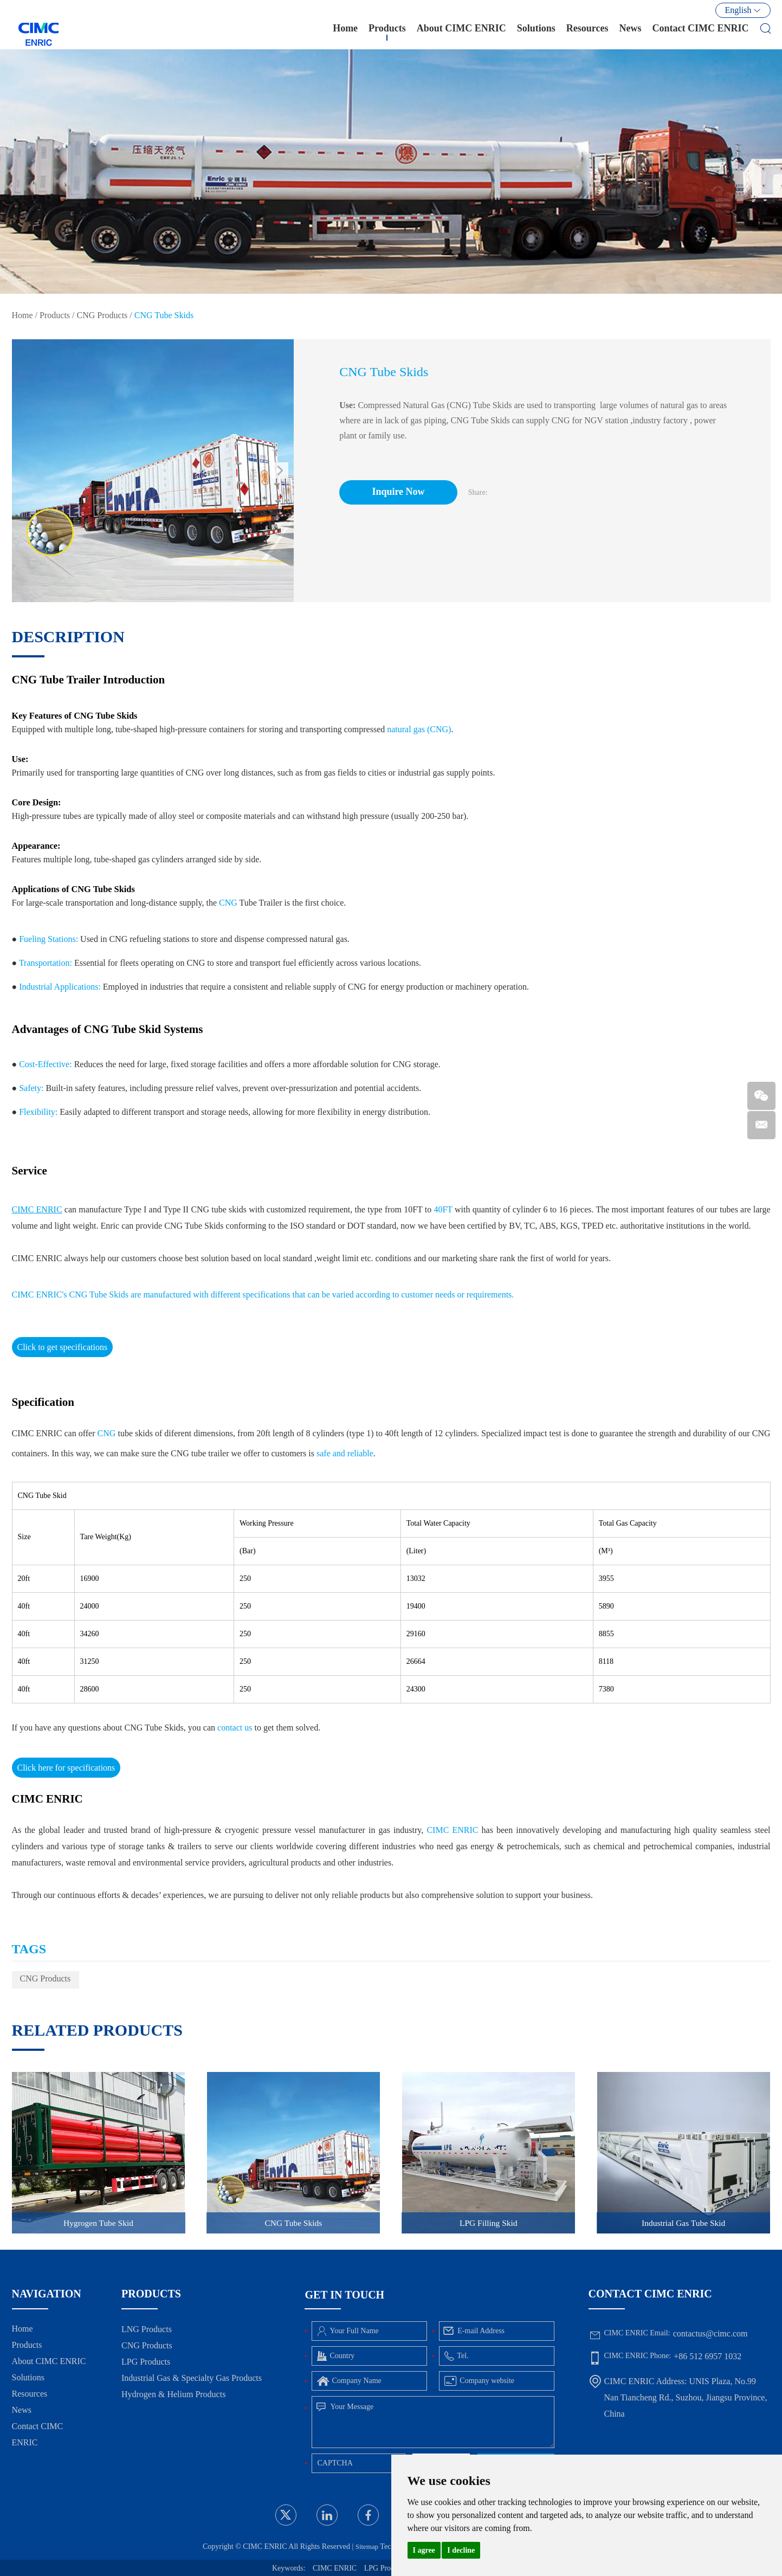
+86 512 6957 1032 (707, 2356)
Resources (587, 32)
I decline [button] (461, 2550)
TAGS (29, 1949)
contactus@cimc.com (710, 2333)
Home (345, 32)
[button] (280, 470)
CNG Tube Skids (163, 315)
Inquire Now (403, 491)
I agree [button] (424, 2550)
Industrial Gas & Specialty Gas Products (191, 2378)
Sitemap (363, 2546)
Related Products (97, 2030)
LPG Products (145, 2361)
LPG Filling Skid (488, 2222)
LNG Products (146, 2329)
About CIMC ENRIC (461, 32)
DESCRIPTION (68, 636)
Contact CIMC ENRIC (700, 32)
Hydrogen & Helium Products (173, 2394)
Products (387, 32)
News (630, 32)
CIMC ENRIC (335, 2568)
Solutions (536, 32)
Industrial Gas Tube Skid (683, 2222)
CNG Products (102, 315)
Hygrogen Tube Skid (98, 2222)
